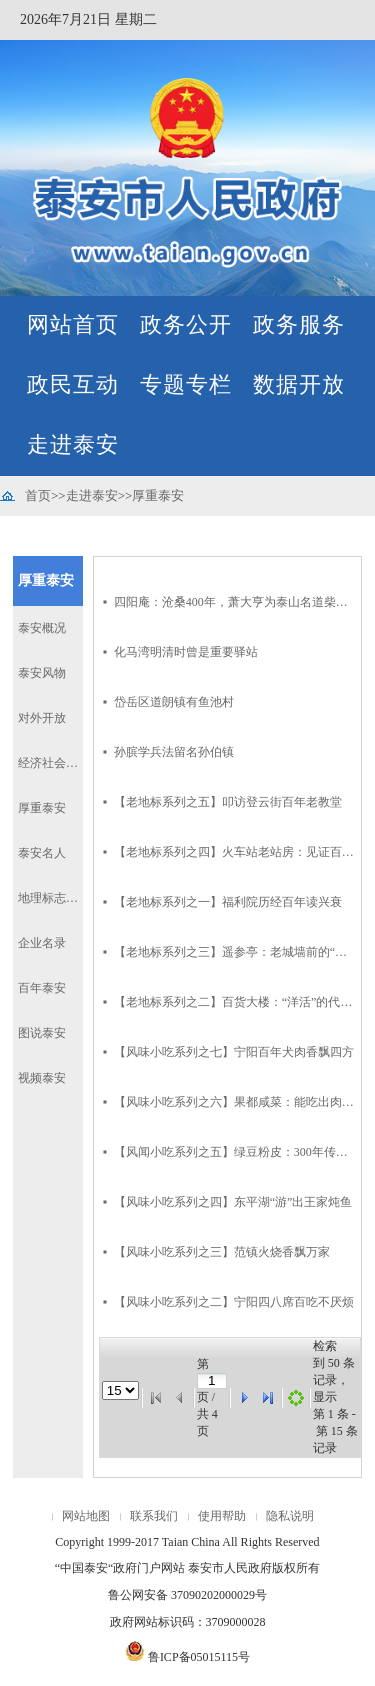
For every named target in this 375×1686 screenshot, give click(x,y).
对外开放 (42, 718)
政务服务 (299, 324)
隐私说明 (290, 1516)
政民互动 (73, 384)
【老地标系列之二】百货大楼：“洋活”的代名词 (235, 1002)
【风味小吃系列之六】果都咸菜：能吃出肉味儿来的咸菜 (235, 1102)
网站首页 (73, 324)
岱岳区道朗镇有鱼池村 (174, 702)
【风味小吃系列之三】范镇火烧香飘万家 (222, 1252)
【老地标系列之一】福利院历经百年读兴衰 (228, 902)
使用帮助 (222, 1516)
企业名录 (42, 943)
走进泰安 (73, 444)
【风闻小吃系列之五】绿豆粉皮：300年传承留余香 (235, 1152)
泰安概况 (42, 628)
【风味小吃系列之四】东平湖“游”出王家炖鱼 (233, 1202)
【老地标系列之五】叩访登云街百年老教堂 (228, 802)
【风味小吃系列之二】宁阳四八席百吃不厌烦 (234, 1302)
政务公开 (186, 324)
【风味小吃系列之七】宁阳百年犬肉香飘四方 (234, 1052)
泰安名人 (42, 853)
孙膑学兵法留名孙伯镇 (174, 752)
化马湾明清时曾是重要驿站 (186, 652)
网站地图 (86, 1516)
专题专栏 (186, 384)
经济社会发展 (50, 763)
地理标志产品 (50, 898)
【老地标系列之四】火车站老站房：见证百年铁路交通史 (235, 852)
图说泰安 (42, 1033)
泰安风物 (42, 673)
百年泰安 (42, 988)
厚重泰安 (158, 495)
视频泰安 (42, 1078)
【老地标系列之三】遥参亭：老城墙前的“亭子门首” (235, 952)
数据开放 (299, 384)
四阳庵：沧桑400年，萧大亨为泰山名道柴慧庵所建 (235, 602)
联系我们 (154, 1516)
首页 (38, 495)
